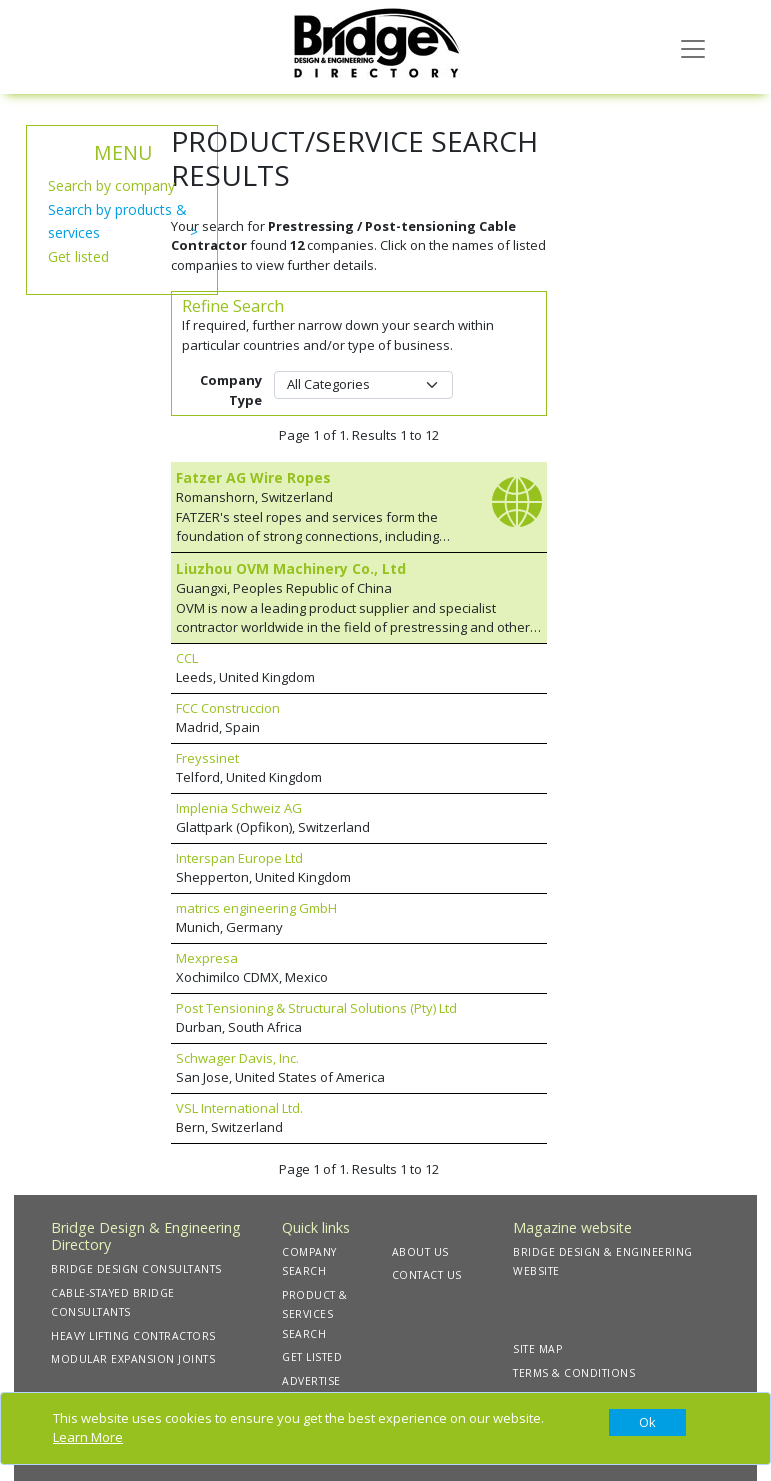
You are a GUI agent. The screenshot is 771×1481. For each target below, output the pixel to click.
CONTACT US (427, 1275)
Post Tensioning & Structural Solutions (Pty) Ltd (316, 1008)
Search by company (111, 185)
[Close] (648, 1423)
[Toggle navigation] (693, 47)
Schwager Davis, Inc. (237, 1058)
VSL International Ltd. (239, 1108)
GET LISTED (312, 1357)
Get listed (78, 256)
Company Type (231, 390)
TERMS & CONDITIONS (574, 1373)
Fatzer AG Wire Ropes (253, 477)
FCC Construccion (228, 708)
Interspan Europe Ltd (239, 858)
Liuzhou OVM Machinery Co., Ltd (291, 568)
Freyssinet (207, 758)
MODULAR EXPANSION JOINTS (133, 1359)
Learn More (88, 1437)
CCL (187, 658)
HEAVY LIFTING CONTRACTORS (133, 1336)
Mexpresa (207, 958)
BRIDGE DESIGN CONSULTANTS (136, 1269)
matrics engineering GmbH (256, 908)
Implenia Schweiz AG (239, 808)
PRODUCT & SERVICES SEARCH (315, 1314)
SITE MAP (537, 1349)
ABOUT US (420, 1252)
